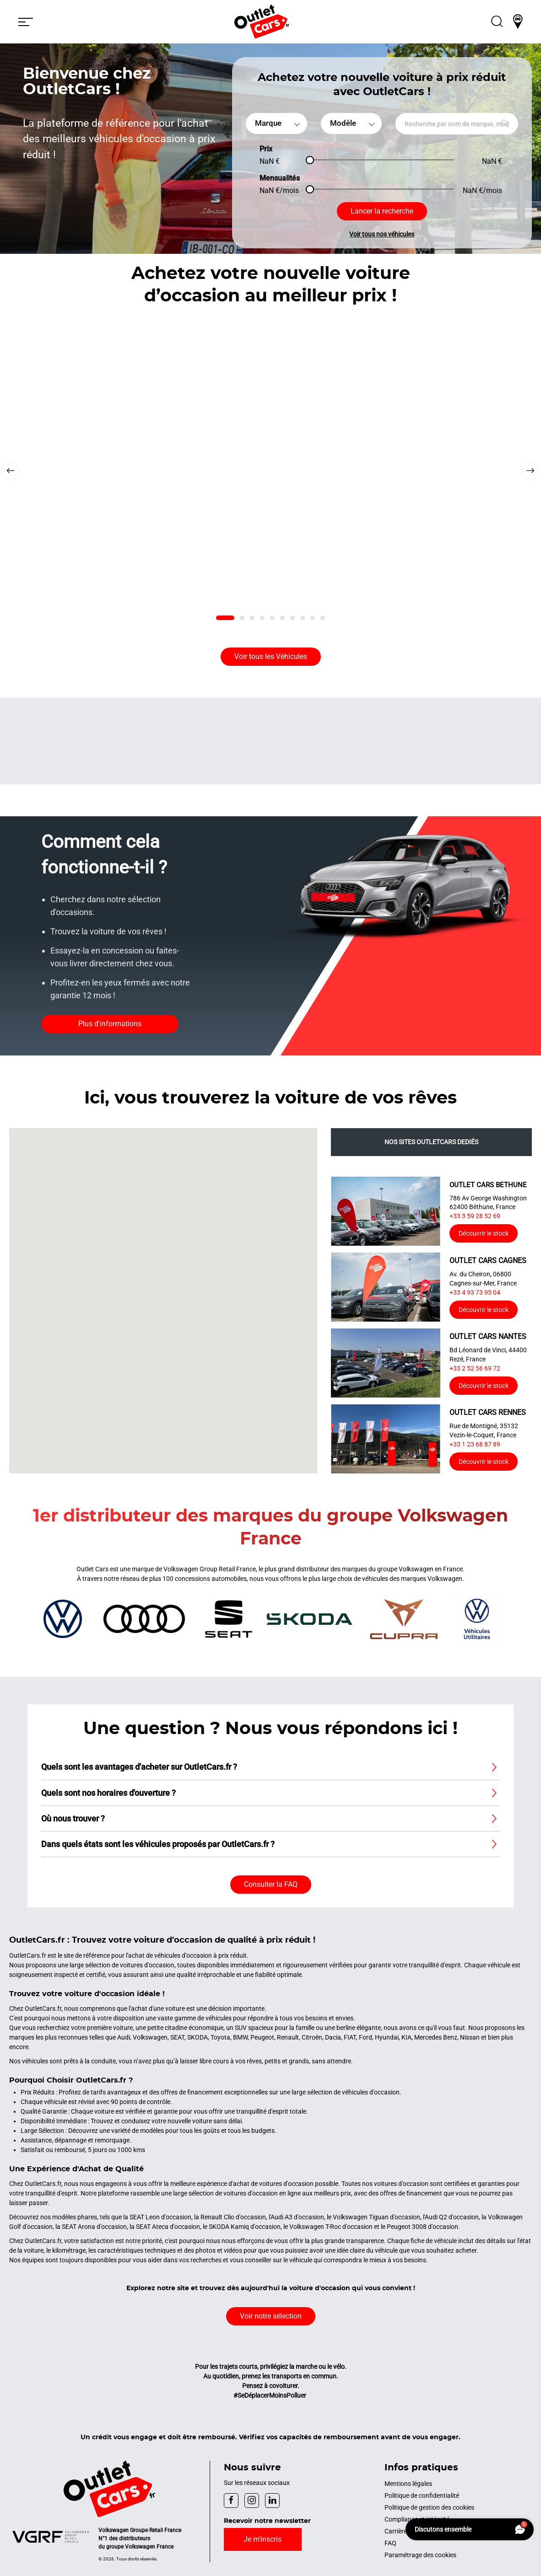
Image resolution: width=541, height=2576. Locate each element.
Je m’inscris (262, 2539)
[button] (25, 21)
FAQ (390, 2543)
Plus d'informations (109, 1023)
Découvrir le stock (484, 1233)
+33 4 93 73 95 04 (474, 1292)
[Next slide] (530, 471)
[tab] (225, 618)
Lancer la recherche (382, 211)
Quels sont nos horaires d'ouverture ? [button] (108, 1793)
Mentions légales (408, 2483)
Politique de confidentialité (421, 2495)
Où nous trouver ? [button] (73, 1818)
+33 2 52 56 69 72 (474, 1368)
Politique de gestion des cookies (429, 2507)
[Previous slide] (10, 471)
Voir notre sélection (271, 2316)
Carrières (397, 2531)
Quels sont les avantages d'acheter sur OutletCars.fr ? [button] (139, 1767)
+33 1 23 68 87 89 (474, 1444)
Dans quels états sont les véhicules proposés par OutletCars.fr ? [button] (158, 1844)
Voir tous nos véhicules (381, 234)
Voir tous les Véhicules (270, 656)
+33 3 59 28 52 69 (474, 1216)
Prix (266, 149)
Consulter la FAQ (271, 1884)
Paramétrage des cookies (420, 2555)
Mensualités (280, 178)
